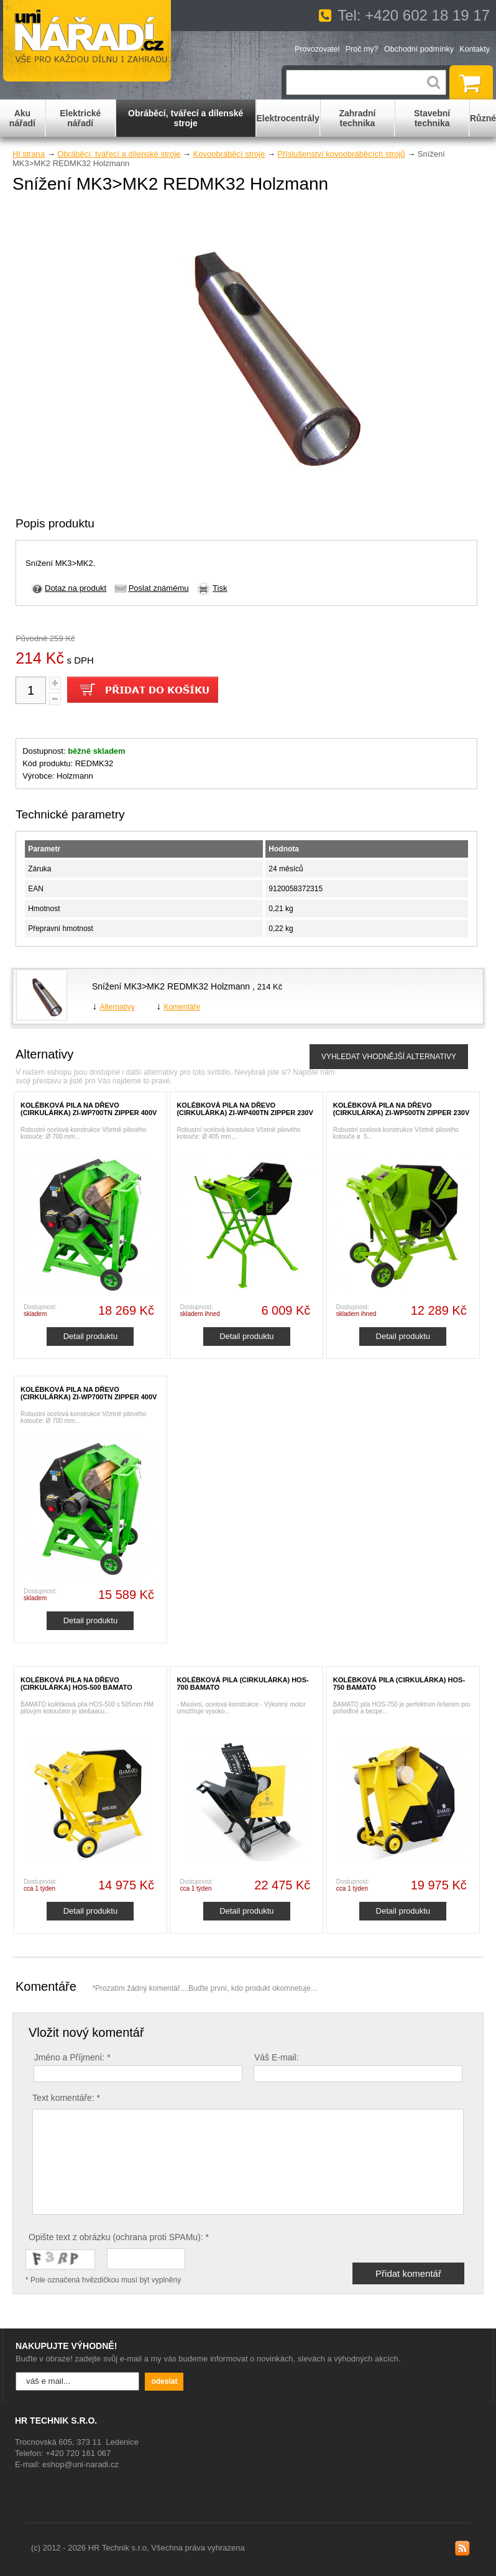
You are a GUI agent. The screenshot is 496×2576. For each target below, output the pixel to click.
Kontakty (474, 49)
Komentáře (181, 1007)
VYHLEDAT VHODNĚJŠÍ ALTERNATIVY (388, 1056)
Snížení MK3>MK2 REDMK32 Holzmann (172, 986)
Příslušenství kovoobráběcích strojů (341, 154)
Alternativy (116, 1007)
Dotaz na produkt (75, 588)
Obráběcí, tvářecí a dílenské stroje (118, 154)
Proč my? (362, 49)
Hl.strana (28, 154)
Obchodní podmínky (419, 49)
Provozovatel (317, 49)
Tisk (220, 588)
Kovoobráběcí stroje (229, 154)
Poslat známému (159, 588)
